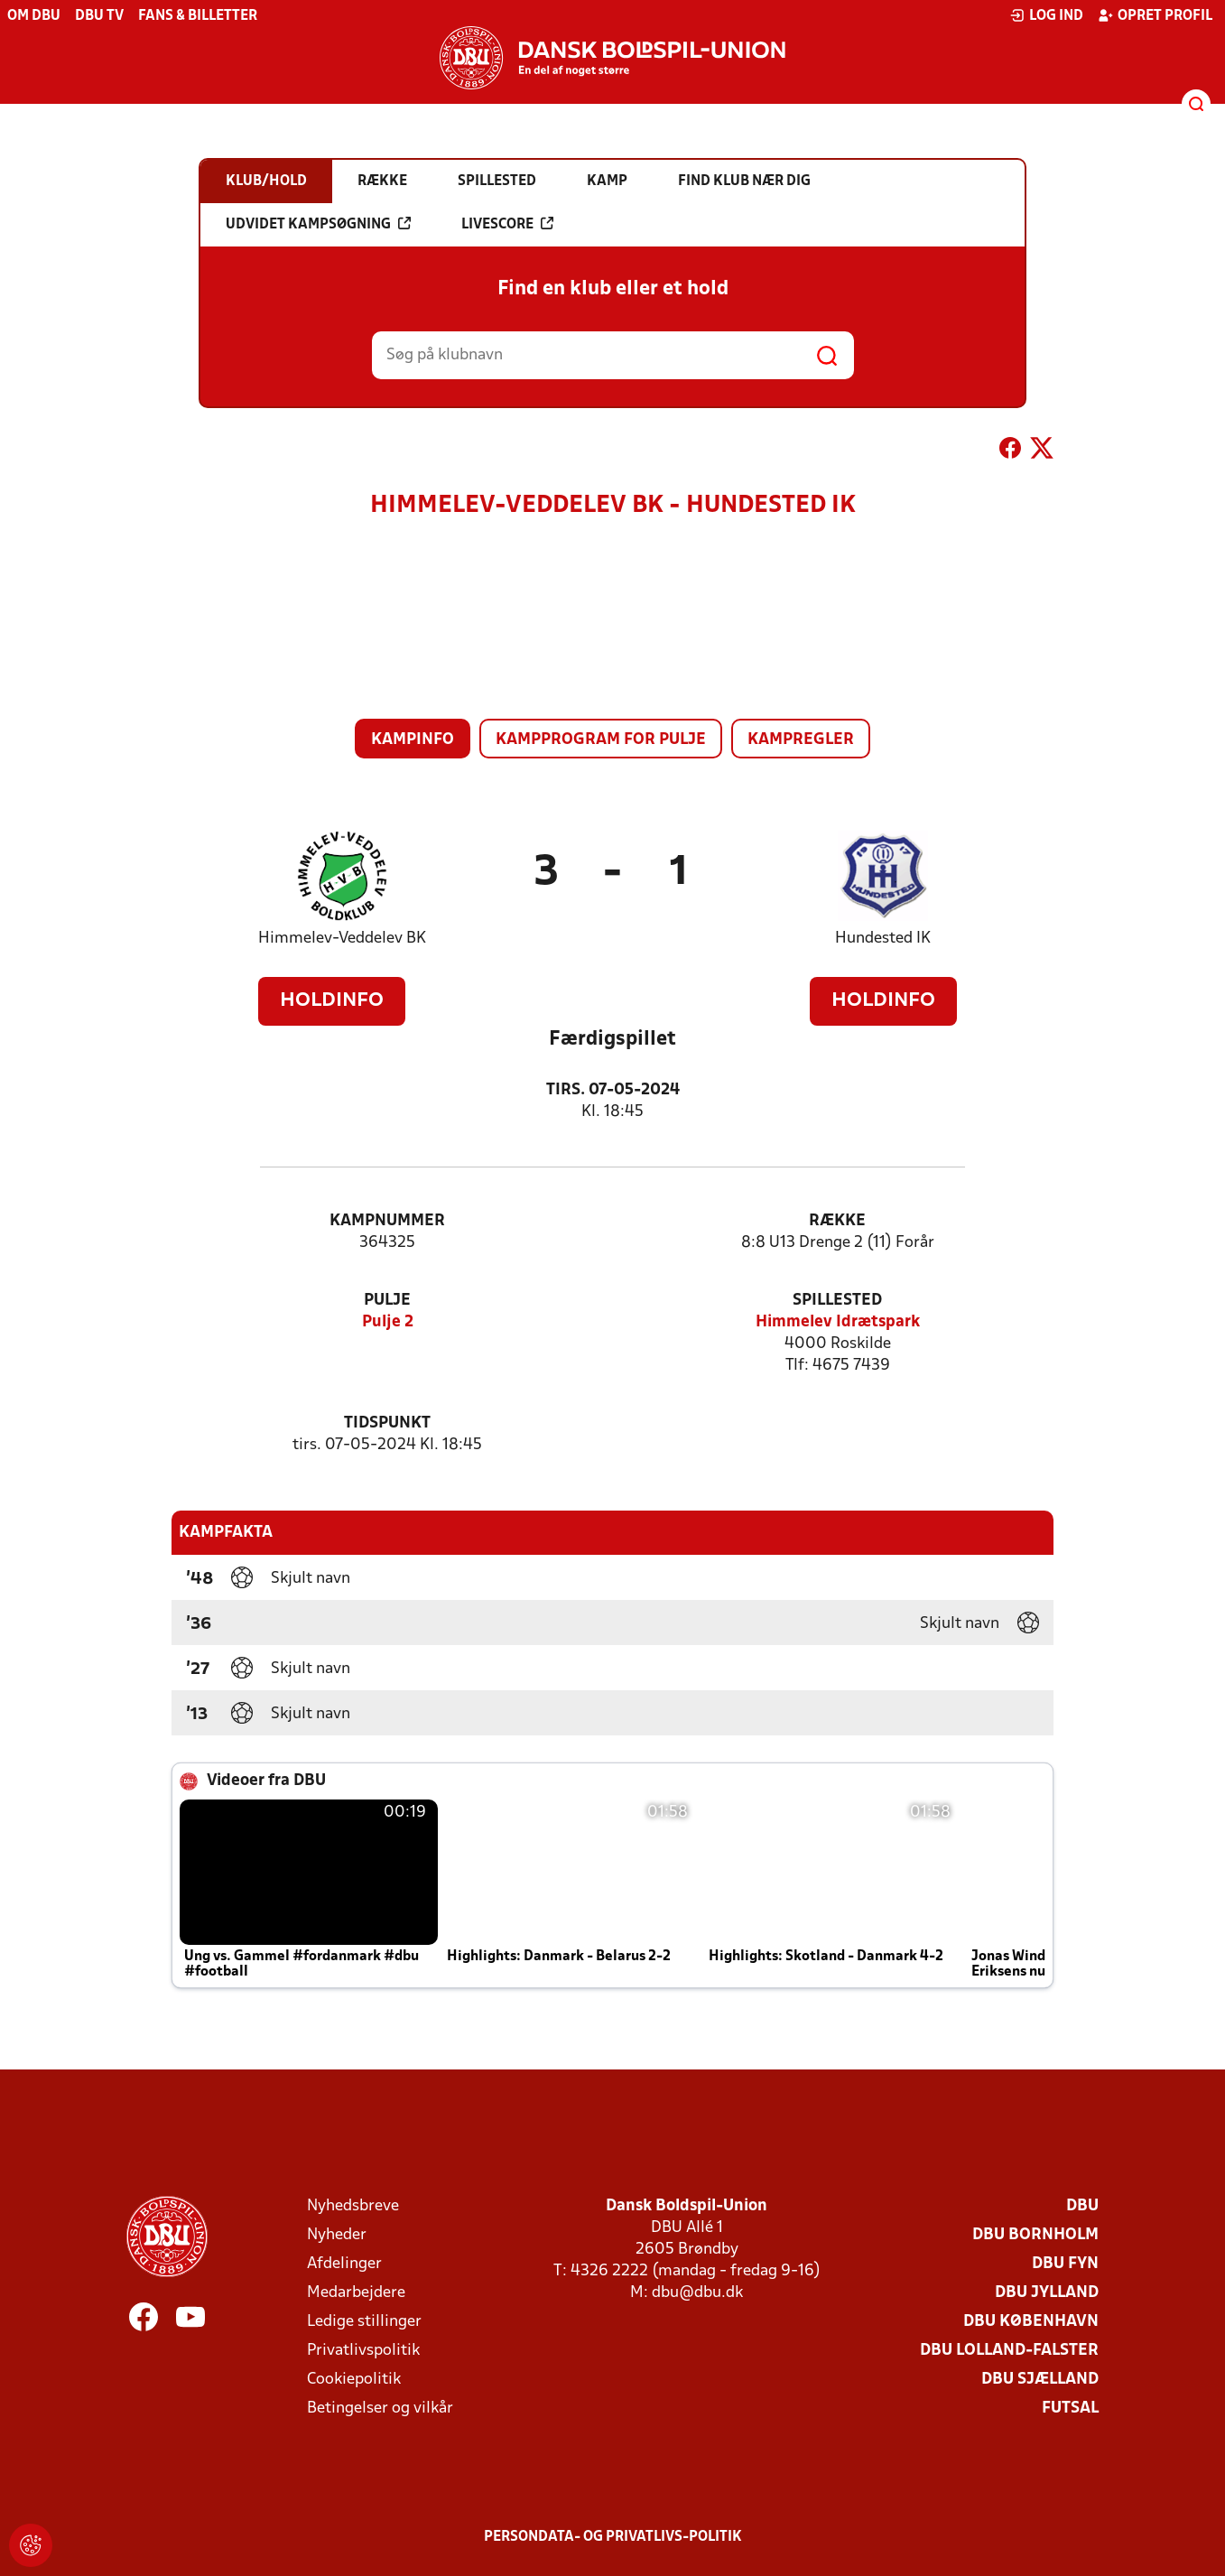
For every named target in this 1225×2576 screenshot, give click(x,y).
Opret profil (1155, 15)
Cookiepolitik (354, 2379)
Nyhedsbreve (353, 2206)
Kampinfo (412, 740)
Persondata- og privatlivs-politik (613, 2537)
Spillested (837, 1300)
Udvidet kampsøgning (318, 224)
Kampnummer (387, 1221)
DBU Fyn (1065, 2264)
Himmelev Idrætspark (838, 1322)
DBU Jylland (1047, 2293)
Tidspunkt (387, 1423)
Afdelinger (344, 2264)
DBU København (1031, 2322)
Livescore (507, 224)
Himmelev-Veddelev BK (342, 938)
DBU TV (99, 16)
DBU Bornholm (1035, 2235)
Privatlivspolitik (363, 2350)
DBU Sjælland (1040, 2379)
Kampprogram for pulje (601, 740)
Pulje (387, 1300)
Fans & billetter (197, 16)
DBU (1082, 2206)
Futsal (1070, 2408)
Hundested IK (883, 938)
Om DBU (33, 16)
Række (837, 1221)
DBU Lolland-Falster (1009, 2350)
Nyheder (337, 2235)
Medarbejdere (356, 2293)
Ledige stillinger (364, 2322)
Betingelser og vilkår (380, 2408)
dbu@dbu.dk (697, 2293)
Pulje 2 (387, 1322)
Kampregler (800, 740)
